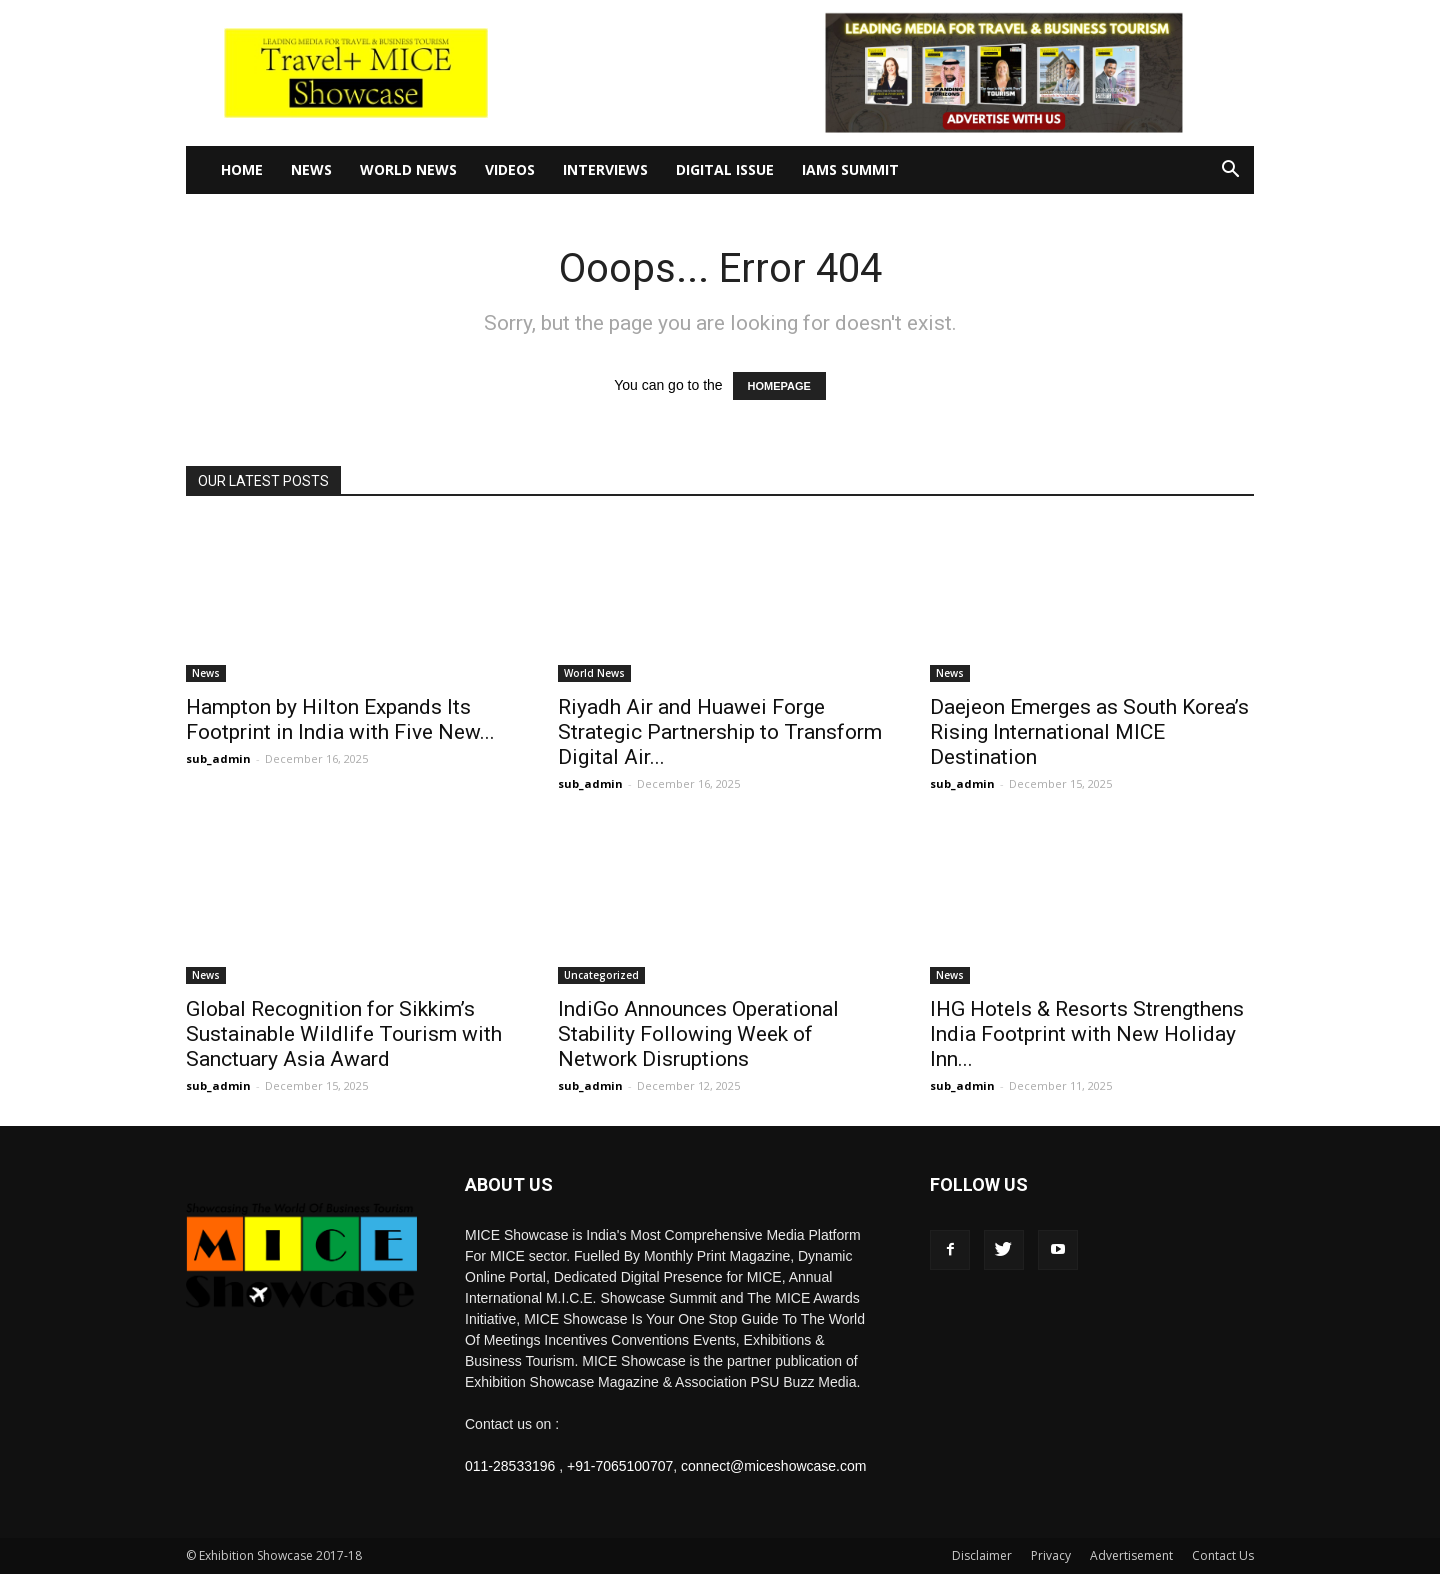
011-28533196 (510, 1466)
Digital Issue (725, 169)
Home (242, 169)
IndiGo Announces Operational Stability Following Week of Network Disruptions (698, 1034)
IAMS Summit (850, 169)
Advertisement (1131, 1555)
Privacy (1051, 1555)
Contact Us (1223, 1555)
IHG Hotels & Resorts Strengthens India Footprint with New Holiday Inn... (1087, 1034)
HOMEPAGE (779, 386)
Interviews (605, 169)
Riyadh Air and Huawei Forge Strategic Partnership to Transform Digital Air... (720, 732)
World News (408, 169)
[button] (1230, 171)
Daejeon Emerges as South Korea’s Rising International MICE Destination (1089, 732)
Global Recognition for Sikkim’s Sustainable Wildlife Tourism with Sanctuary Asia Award (344, 1034)
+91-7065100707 (620, 1466)
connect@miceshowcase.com (773, 1466)
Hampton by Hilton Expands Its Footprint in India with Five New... (340, 719)
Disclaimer (982, 1555)
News (311, 169)
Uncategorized (601, 975)
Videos (510, 169)
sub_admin (218, 758)
